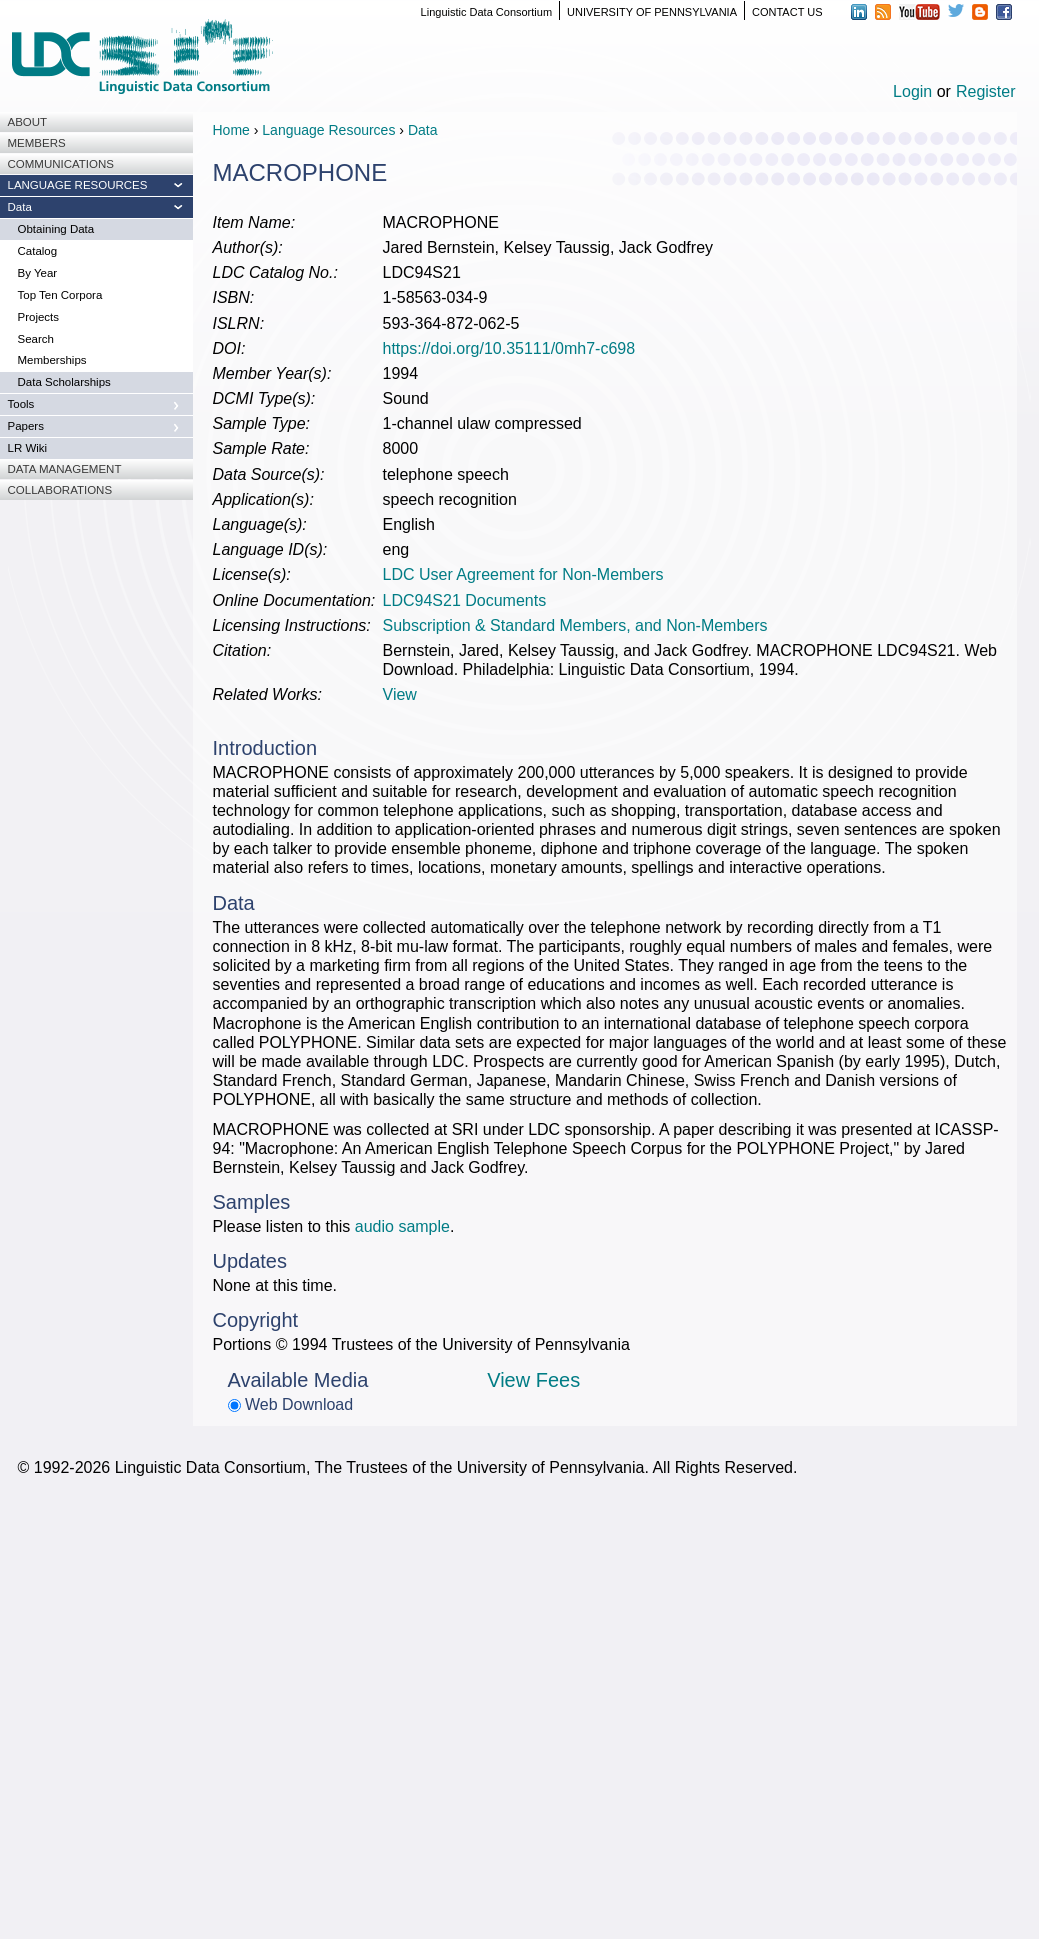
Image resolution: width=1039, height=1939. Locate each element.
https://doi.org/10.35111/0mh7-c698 (509, 348)
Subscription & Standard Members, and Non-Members (575, 625)
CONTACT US (787, 12)
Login (912, 91)
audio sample (402, 1226)
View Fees (533, 1380)
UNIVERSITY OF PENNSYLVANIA (652, 12)
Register (986, 91)
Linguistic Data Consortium (486, 12)
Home (231, 130)
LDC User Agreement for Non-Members (523, 574)
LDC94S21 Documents (465, 600)
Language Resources (328, 130)
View (400, 694)
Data (423, 130)
